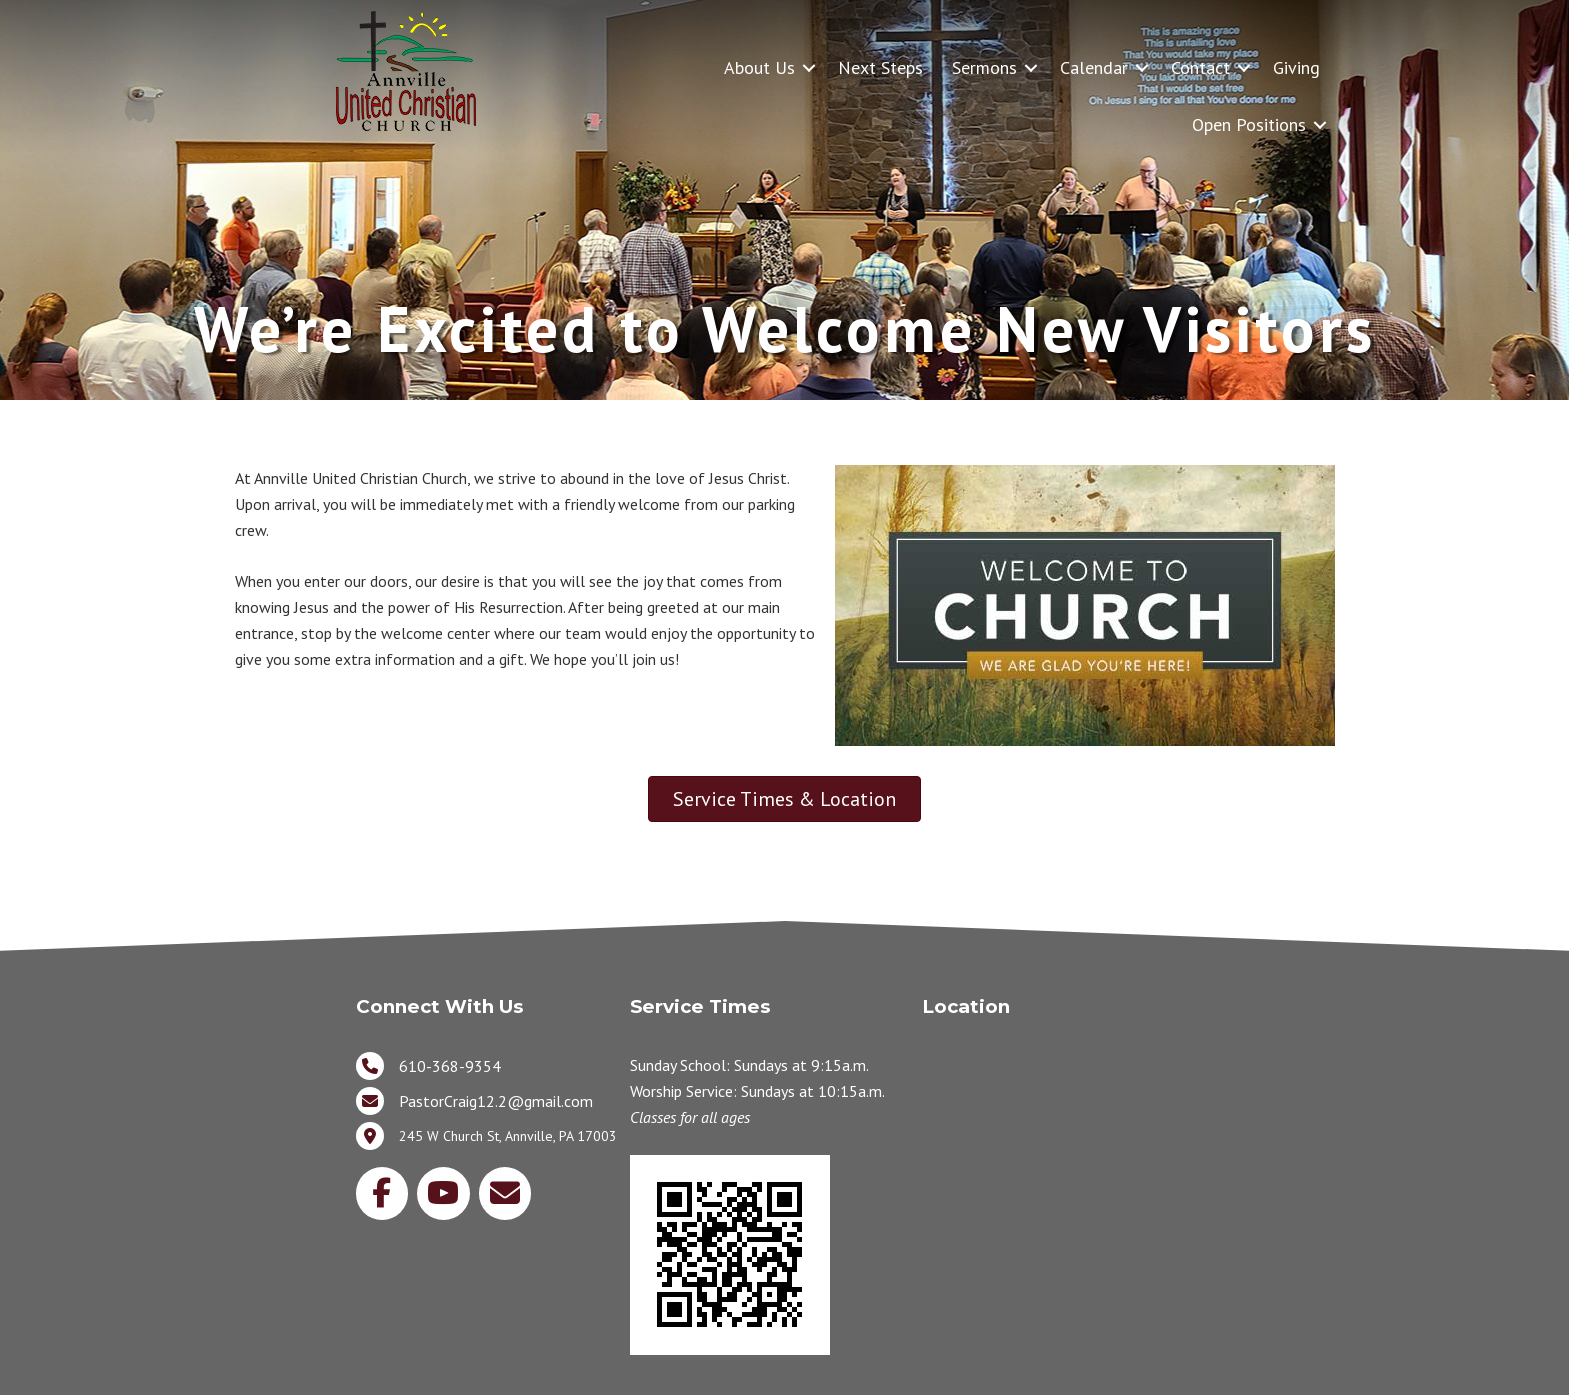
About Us (759, 67)
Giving (1296, 67)
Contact (1200, 67)
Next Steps (880, 67)
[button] (809, 67)
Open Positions (1249, 124)
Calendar (1094, 67)
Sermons (984, 67)
